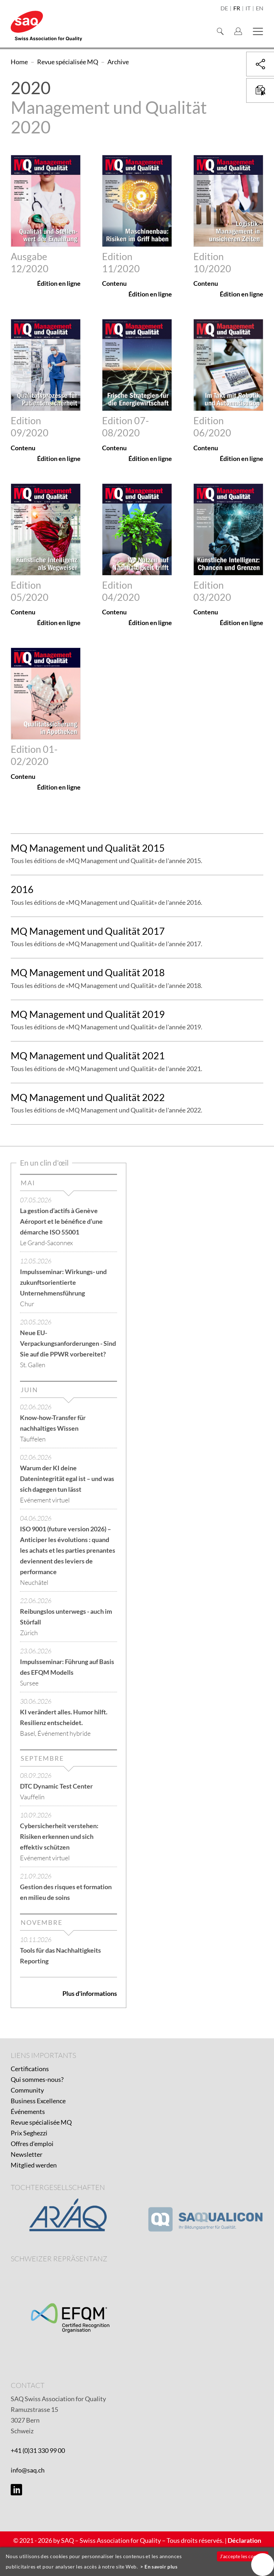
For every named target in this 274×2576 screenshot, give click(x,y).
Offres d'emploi (32, 2143)
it (247, 8)
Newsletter (26, 2154)
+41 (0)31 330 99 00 (38, 2450)
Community (27, 2090)
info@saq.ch (28, 2470)
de (224, 8)
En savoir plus (160, 2567)
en (259, 8)
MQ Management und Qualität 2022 (88, 1097)
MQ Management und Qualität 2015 (88, 848)
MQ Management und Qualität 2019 (88, 1014)
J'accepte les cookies (242, 2556)
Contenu (114, 283)
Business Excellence (38, 2101)
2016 (22, 889)
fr (236, 8)
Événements (28, 2111)
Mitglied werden (34, 2165)
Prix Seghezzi (29, 2133)
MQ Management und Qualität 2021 (88, 1055)
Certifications (30, 2069)
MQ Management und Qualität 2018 (88, 972)
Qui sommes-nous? (37, 2079)
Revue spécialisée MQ (41, 2122)
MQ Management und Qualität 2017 (88, 931)
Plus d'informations (89, 1993)
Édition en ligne (59, 283)
